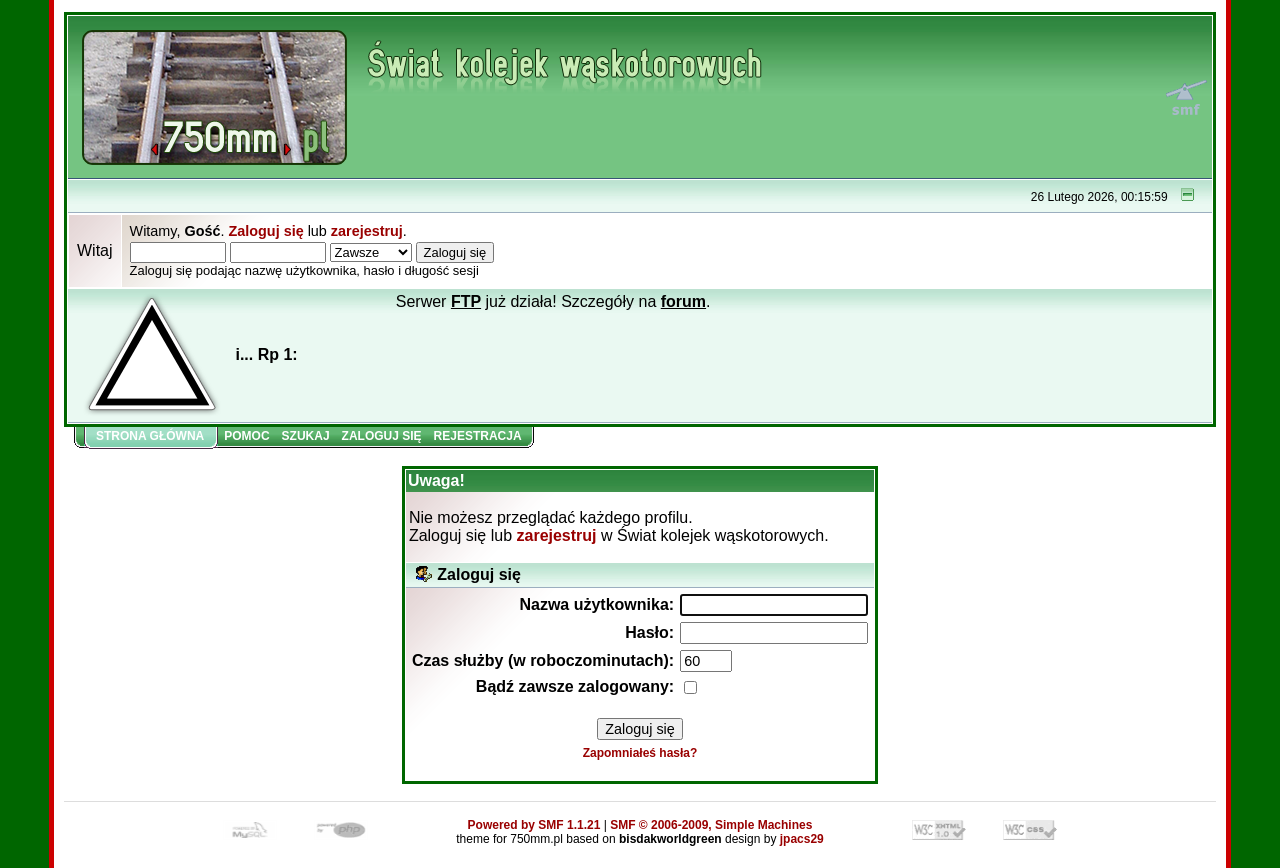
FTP (466, 301)
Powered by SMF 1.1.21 (534, 825)
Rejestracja (478, 436)
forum (683, 301)
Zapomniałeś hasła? (640, 753)
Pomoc (246, 436)
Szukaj (306, 436)
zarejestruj (367, 231)
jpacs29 (802, 839)
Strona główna (150, 436)
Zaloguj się (265, 231)
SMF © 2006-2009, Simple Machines (711, 825)
